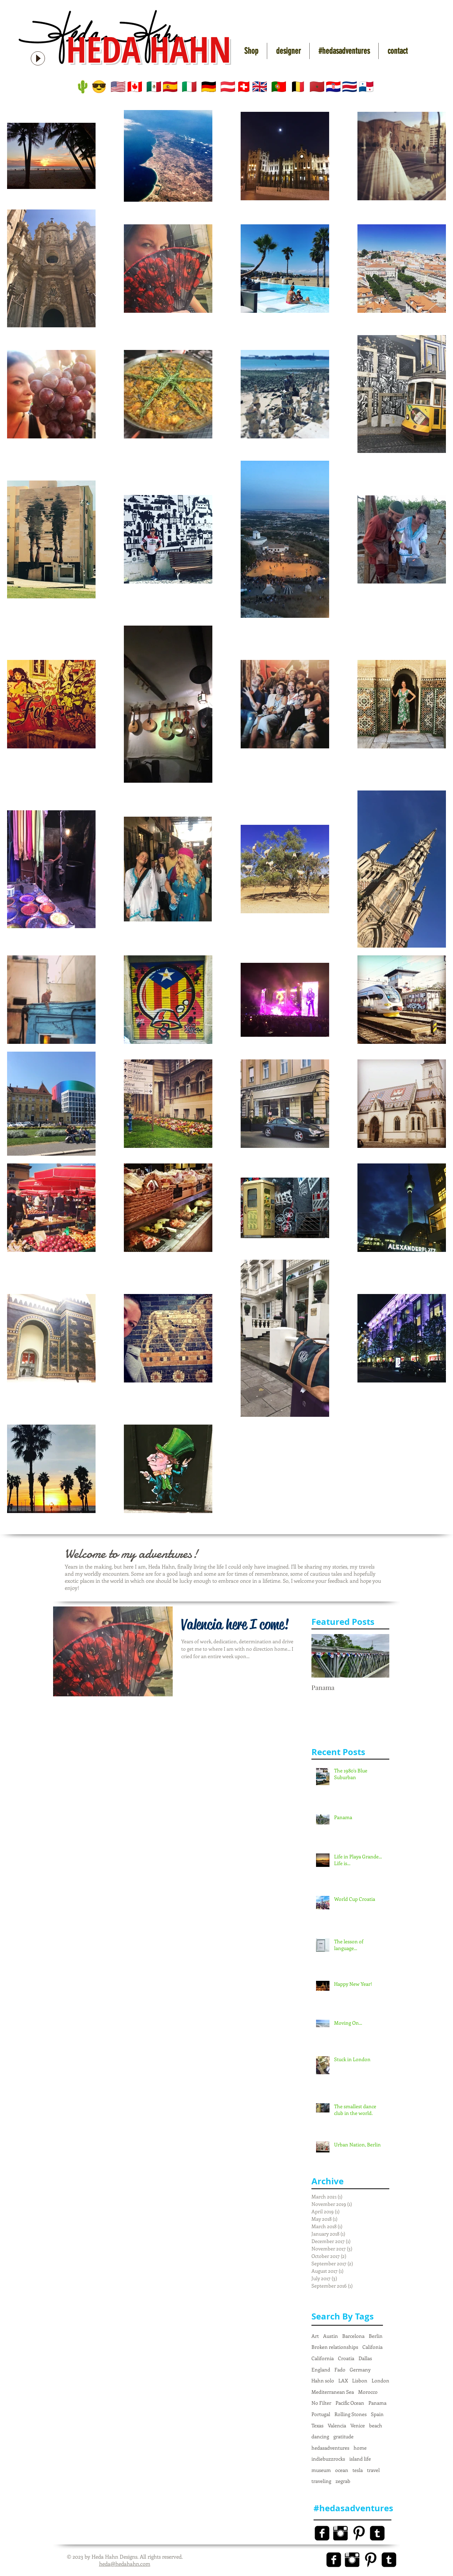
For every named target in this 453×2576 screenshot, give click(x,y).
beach (375, 2425)
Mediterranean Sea (332, 2391)
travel (373, 2470)
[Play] (38, 58)
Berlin (376, 2336)
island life (360, 2458)
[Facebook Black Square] (322, 2533)
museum (321, 2470)
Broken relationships (334, 2347)
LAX (343, 2380)
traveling (321, 2481)
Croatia (346, 2358)
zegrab (343, 2481)
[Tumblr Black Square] (377, 2533)
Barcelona (353, 2336)
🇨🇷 (350, 87)
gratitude (343, 2436)
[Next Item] (378, 1655)
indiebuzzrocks (328, 2458)
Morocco (368, 2391)
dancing (320, 2436)
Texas (317, 2425)
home (360, 2447)
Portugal (320, 2414)
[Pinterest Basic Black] (358, 2533)
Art (315, 2336)
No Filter (321, 2402)
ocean (341, 2470)
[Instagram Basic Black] (340, 2533)
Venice (357, 2425)
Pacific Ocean (350, 2402)
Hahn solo (322, 2380)
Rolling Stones (350, 2414)
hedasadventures (330, 2447)
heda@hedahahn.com (124, 2563)
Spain (377, 2414)
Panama (377, 2402)
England (320, 2369)
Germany (360, 2369)
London (380, 2380)
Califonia (372, 2347)
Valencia (337, 2425)
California (322, 2358)
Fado (339, 2369)
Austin (330, 2336)
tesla (357, 2470)
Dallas (365, 2358)
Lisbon (359, 2380)
